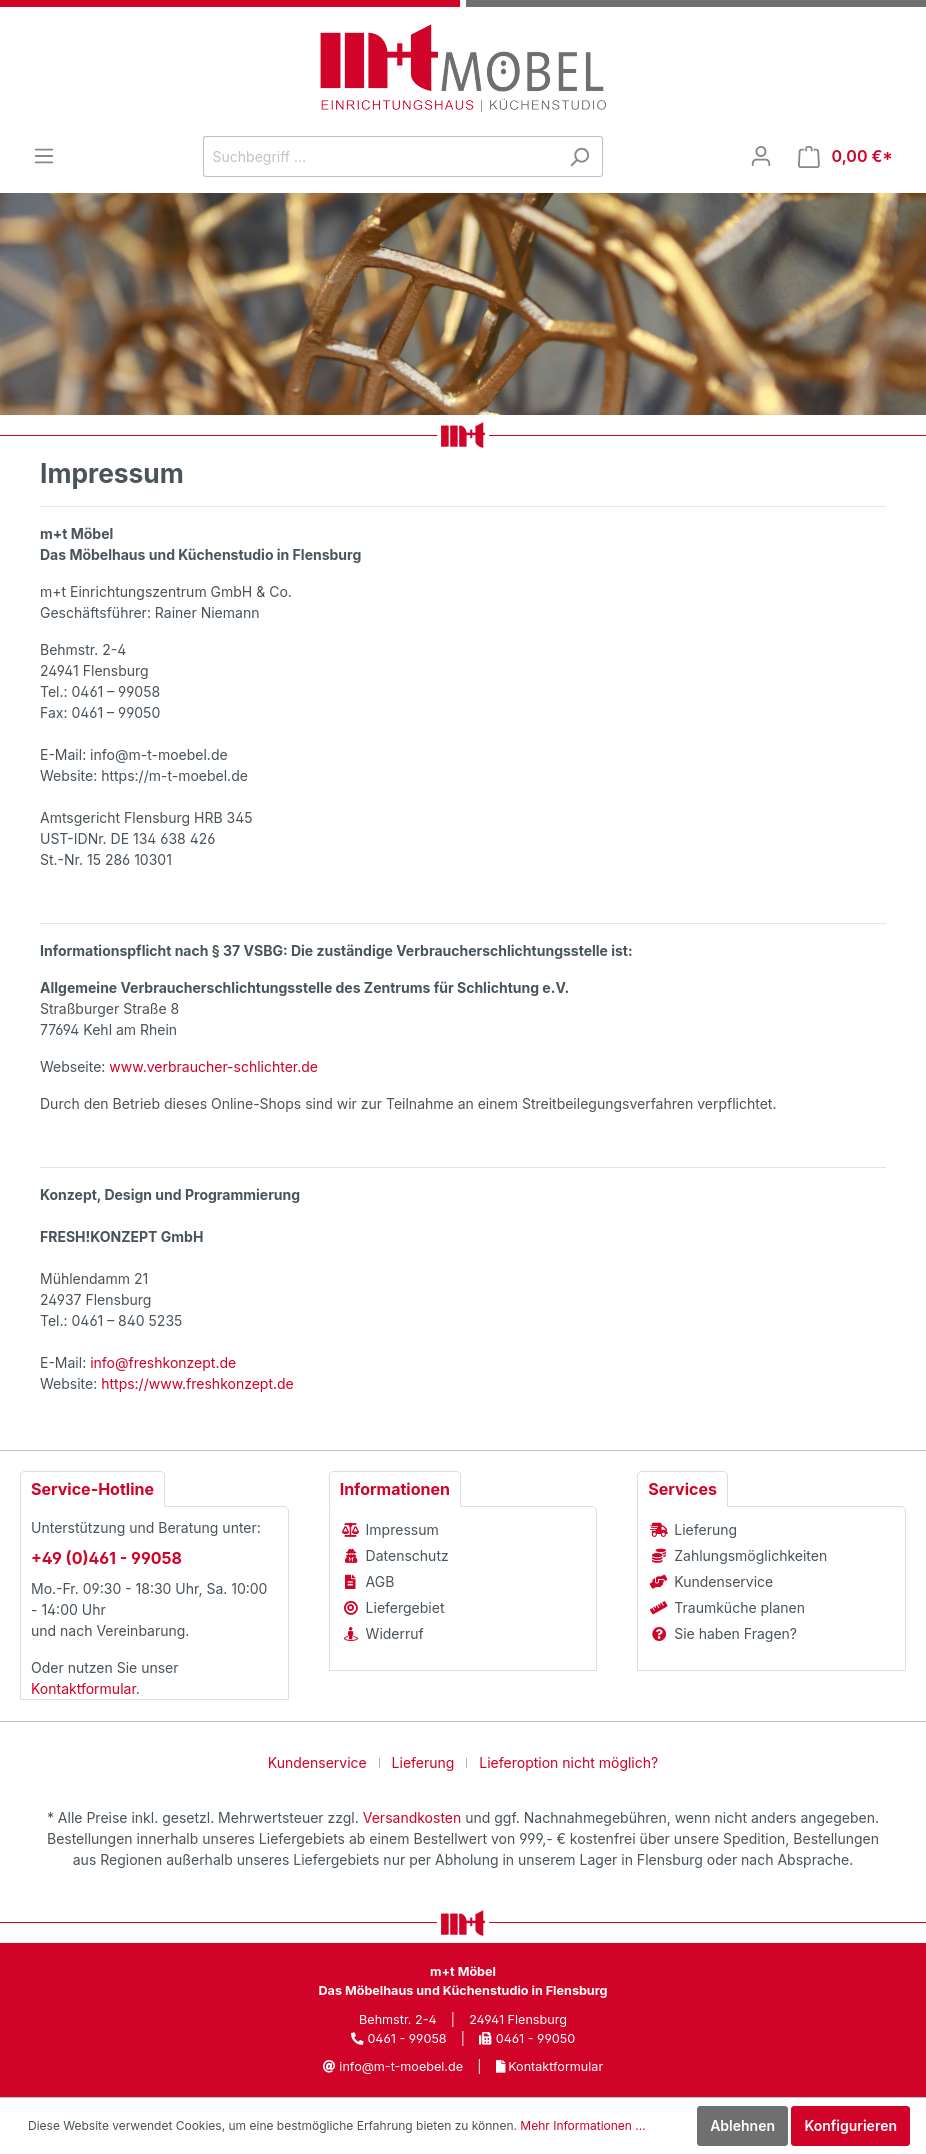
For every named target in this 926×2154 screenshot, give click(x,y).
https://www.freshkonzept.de (197, 1383)
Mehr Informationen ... (582, 2125)
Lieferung (705, 1529)
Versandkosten (412, 1817)
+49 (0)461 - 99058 (106, 1558)
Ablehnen (742, 2125)
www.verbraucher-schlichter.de (213, 1066)
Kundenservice (723, 1581)
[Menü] (44, 156)
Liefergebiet (405, 1607)
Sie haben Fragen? (735, 1633)
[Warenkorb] (845, 156)
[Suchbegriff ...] (380, 156)
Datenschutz (407, 1555)
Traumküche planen (739, 1607)
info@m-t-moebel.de (401, 2066)
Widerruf (395, 1633)
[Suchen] (579, 156)
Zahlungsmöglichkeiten (750, 1555)
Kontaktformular (83, 1688)
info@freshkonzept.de (163, 1362)
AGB (380, 1581)
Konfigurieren (850, 2125)
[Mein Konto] (761, 156)
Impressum (402, 1529)
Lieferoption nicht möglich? (568, 1762)
